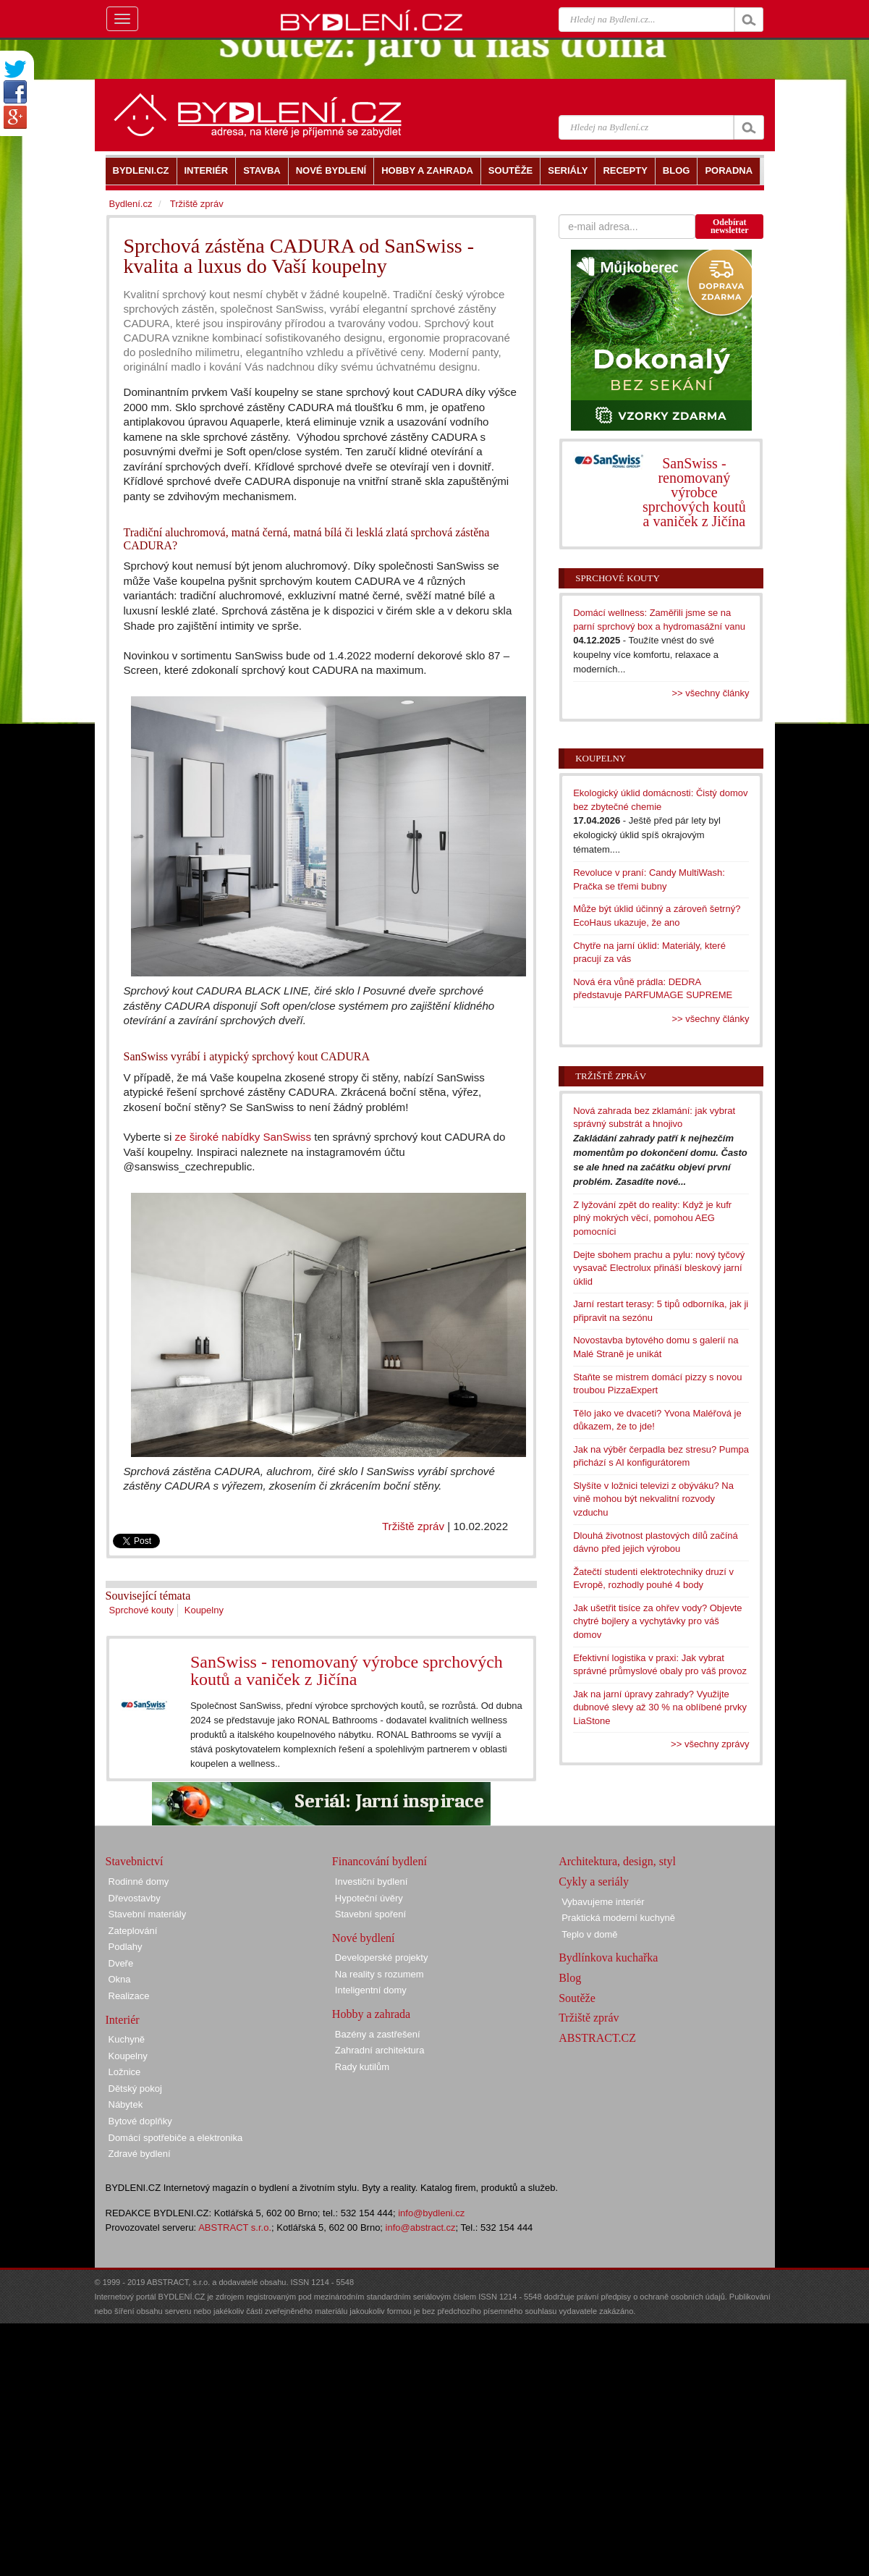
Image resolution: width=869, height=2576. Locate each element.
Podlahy (126, 1946)
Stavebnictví (135, 1861)
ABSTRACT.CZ (597, 2038)
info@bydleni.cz (431, 2213)
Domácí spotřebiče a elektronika (176, 2137)
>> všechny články (711, 693)
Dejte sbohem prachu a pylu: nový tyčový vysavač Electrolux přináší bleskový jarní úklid (659, 1268)
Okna (120, 1979)
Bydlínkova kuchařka (608, 1957)
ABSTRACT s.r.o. (234, 2227)
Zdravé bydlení (140, 2153)
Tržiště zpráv (413, 1526)
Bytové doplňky (140, 2121)
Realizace (129, 1995)
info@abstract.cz (421, 2227)
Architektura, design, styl (617, 1861)
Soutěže (577, 1998)
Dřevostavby (135, 1898)
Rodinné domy (139, 1881)
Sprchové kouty (141, 1610)
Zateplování (133, 1930)
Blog (570, 1978)
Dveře (121, 1963)
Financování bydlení (379, 1861)
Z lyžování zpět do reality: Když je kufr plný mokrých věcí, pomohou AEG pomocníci (652, 1218)
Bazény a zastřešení (377, 2034)
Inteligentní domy (371, 1990)
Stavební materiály (148, 1914)
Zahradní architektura (380, 2050)
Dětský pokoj (135, 2088)
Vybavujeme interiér (602, 1901)
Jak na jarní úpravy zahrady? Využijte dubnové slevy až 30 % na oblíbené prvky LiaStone (660, 1707)
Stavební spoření (370, 1914)
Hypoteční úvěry (369, 1898)
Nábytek (126, 2104)
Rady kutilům (362, 2066)
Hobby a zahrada (371, 2014)
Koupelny (204, 1610)
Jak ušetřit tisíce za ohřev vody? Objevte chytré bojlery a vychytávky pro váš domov (657, 1621)
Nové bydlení (363, 1938)
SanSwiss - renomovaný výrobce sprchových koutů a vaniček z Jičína (346, 1670)
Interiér (123, 2020)
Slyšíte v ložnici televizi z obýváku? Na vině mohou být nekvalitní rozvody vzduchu (653, 1499)
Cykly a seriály (594, 1881)
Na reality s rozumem (379, 1974)
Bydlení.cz (131, 203)
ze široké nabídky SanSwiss (242, 1137)
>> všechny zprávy (710, 1744)
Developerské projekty (381, 1957)
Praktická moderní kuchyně (618, 1917)
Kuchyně (127, 2039)
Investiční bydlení (371, 1881)
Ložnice (125, 2071)
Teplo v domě (589, 1934)
